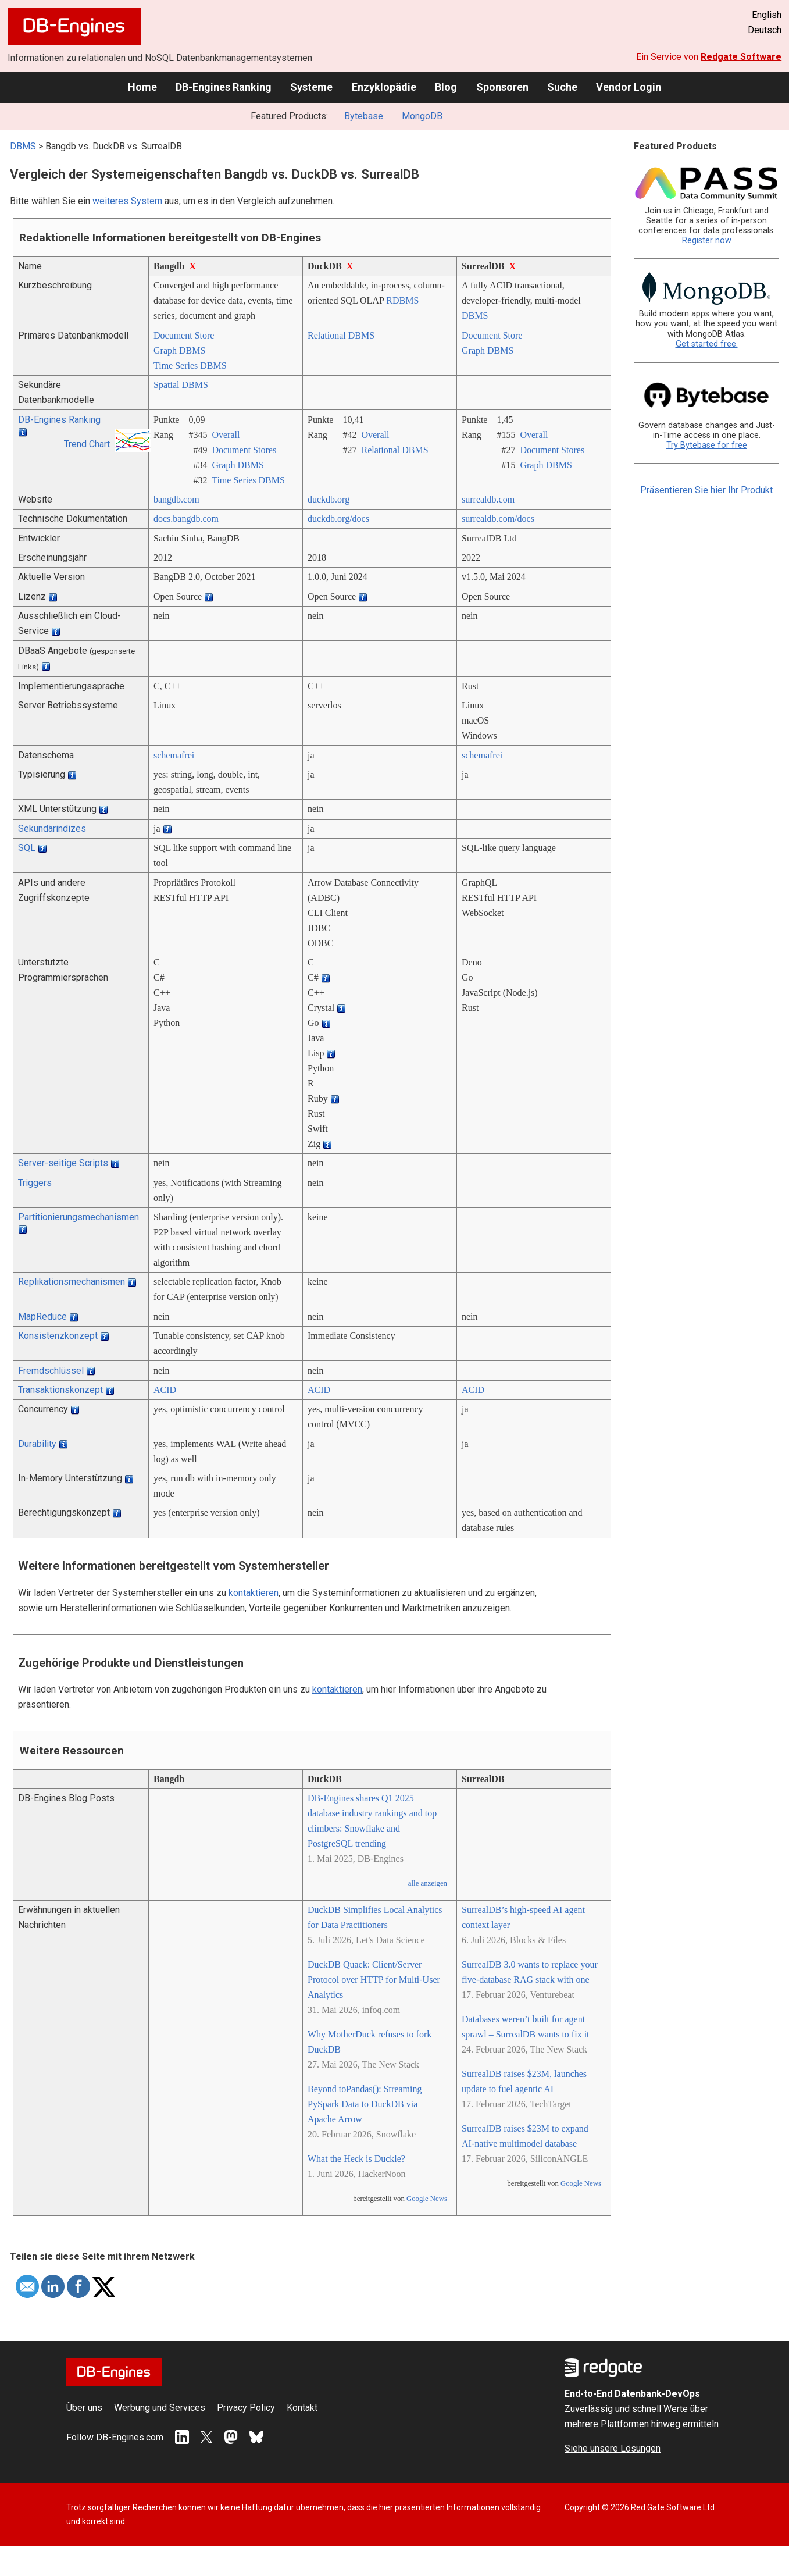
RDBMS (402, 300)
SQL (26, 847)
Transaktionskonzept (60, 1389)
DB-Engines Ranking (224, 87)
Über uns (84, 2407)
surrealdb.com (488, 499)
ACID (164, 1390)
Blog (446, 87)
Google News (426, 2198)
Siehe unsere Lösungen (613, 2448)
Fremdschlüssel (51, 1370)
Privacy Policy (246, 2407)
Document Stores (244, 450)
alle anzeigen (427, 1883)
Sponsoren (502, 87)
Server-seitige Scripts (63, 1162)
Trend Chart (87, 444)
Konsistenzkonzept (58, 1335)
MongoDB (422, 116)
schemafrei (173, 755)
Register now (706, 240)
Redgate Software (741, 56)
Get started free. (707, 344)
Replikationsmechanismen (71, 1281)
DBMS (23, 146)
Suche (562, 87)
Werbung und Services (159, 2407)
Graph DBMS (179, 350)
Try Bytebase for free (706, 445)
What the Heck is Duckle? (356, 2159)
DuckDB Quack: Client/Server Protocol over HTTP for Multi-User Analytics (374, 1979)
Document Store (183, 335)
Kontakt (302, 2407)
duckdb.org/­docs (338, 518)
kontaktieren (254, 1592)
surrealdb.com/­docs (498, 518)
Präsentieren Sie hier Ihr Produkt (706, 490)
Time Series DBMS (190, 365)
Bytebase (363, 116)
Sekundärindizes (52, 828)
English (766, 14)
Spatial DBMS (180, 385)
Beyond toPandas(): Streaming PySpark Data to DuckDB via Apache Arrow (365, 2104)
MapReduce (42, 1316)
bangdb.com (176, 499)
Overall (226, 435)
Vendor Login (628, 87)
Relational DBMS (341, 335)
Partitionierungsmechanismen (78, 1217)
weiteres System (127, 200)
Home (142, 87)
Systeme (311, 87)
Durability (37, 1443)
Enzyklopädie (384, 87)
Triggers (35, 1182)
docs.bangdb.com (186, 518)
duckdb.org (328, 499)
